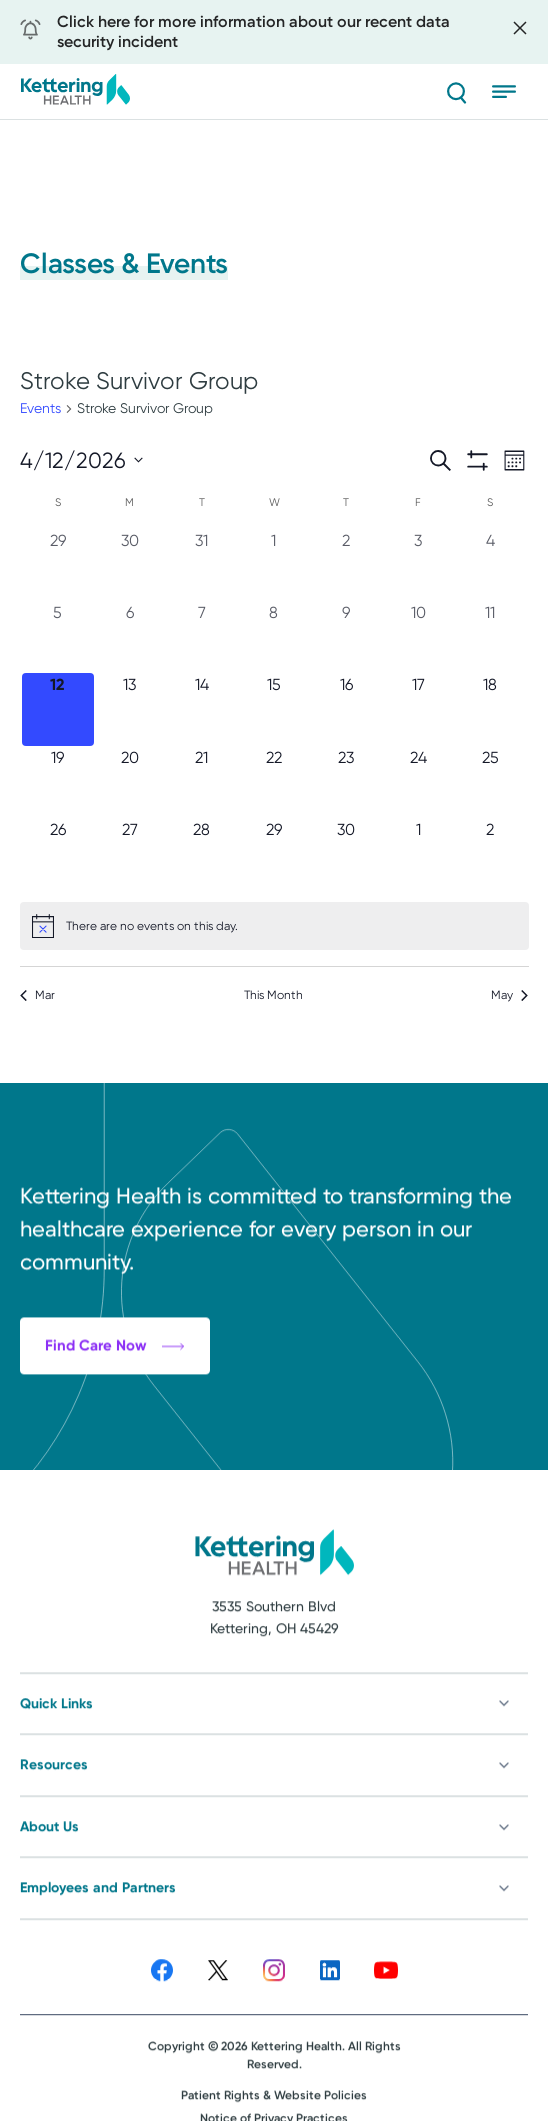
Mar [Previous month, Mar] (37, 995)
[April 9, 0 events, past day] (346, 637)
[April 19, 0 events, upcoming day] (58, 782)
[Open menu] (510, 92)
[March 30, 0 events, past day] (130, 565)
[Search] (456, 92)
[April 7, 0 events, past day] (202, 637)
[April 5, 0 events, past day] (58, 637)
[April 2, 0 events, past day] (346, 565)
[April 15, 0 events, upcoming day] (274, 709)
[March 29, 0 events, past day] (58, 565)
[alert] (274, 926)
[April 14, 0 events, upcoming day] (202, 709)
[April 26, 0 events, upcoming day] (58, 854)
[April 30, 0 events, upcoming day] (346, 854)
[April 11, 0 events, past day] (490, 637)
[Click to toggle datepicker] (81, 460)
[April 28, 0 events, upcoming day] (202, 854)
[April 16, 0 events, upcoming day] (346, 709)
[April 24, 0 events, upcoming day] (418, 782)
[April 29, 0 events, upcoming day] (274, 854)
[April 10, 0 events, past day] (418, 637)
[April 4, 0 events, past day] (490, 565)
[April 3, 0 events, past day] (418, 565)
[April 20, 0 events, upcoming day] (130, 782)
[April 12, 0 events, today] (58, 709)
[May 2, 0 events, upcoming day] (490, 854)
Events (40, 408)
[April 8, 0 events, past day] (274, 637)
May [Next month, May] (509, 995)
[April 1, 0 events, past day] (274, 565)
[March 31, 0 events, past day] (202, 565)
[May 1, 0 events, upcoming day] (418, 854)
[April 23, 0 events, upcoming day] (346, 782)
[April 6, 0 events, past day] (130, 637)
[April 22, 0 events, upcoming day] (274, 782)
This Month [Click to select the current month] (273, 995)
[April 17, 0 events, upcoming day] (418, 709)
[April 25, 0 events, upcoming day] (490, 782)
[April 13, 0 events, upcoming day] (130, 709)
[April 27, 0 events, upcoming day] (130, 854)
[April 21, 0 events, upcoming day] (202, 782)
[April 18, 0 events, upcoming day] (490, 709)
